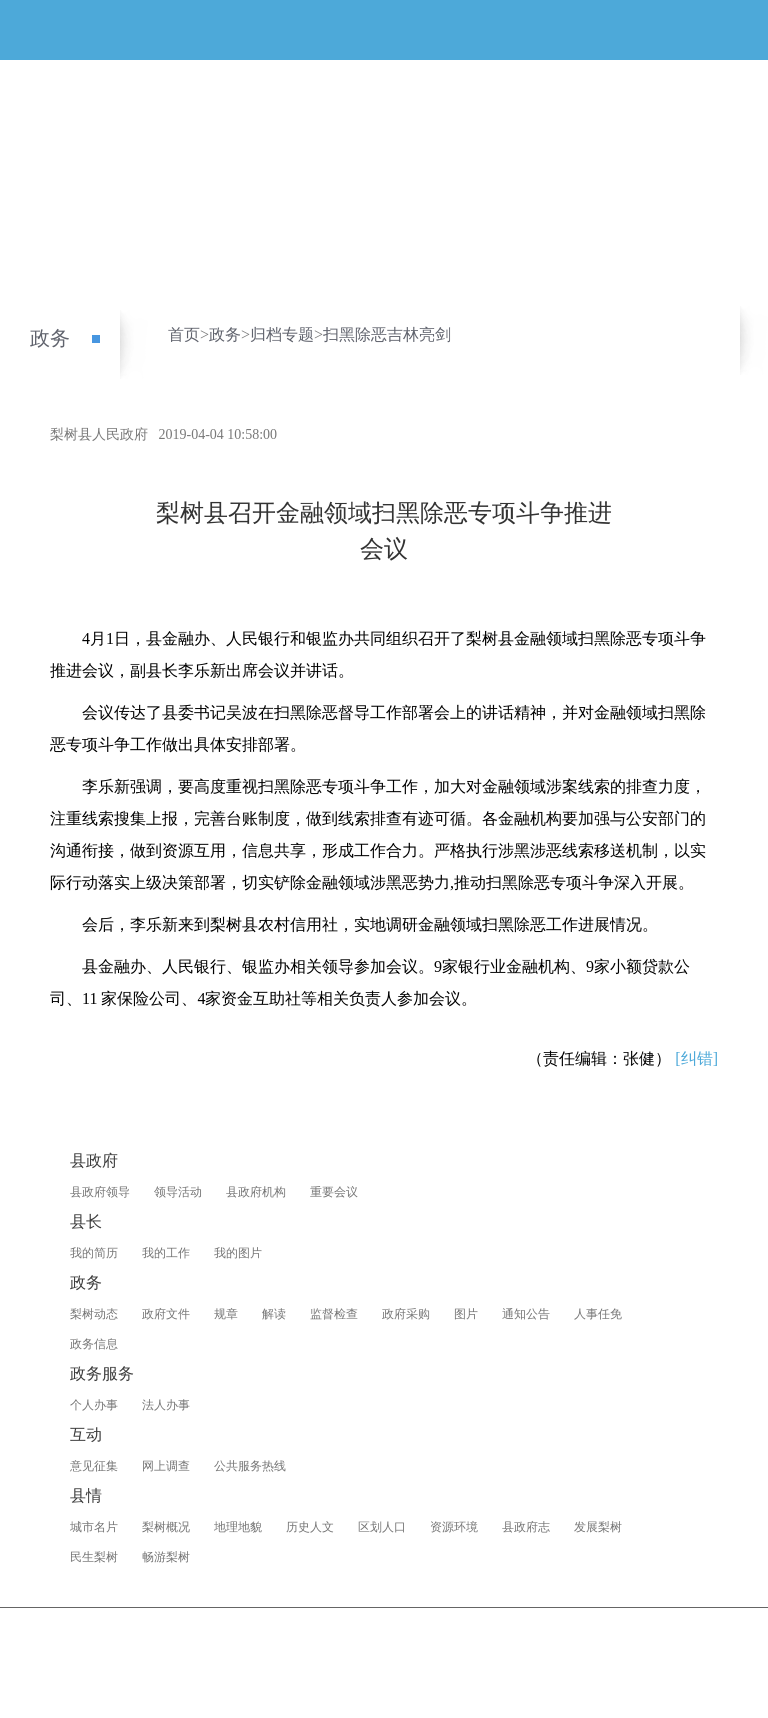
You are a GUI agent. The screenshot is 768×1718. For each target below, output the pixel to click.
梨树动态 (94, 1314)
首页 (184, 334)
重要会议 (334, 1192)
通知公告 (526, 1314)
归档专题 (282, 334)
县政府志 (526, 1527)
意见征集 (94, 1466)
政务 (50, 338)
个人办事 (94, 1405)
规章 (226, 1314)
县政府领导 (100, 1192)
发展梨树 (598, 1527)
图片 (466, 1314)
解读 (274, 1314)
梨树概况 (166, 1527)
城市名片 (94, 1527)
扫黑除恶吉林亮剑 (387, 334)
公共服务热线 (250, 1466)
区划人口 (382, 1527)
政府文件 (166, 1314)
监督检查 (334, 1314)
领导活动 (178, 1192)
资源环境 (454, 1527)
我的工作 (166, 1253)
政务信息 (94, 1344)
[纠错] (696, 1058)
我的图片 (238, 1253)
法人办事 (166, 1405)
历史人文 (310, 1527)
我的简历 (94, 1253)
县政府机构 (256, 1192)
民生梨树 (94, 1557)
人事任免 (598, 1314)
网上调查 (166, 1466)
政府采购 (406, 1314)
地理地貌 (238, 1527)
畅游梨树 (166, 1557)
